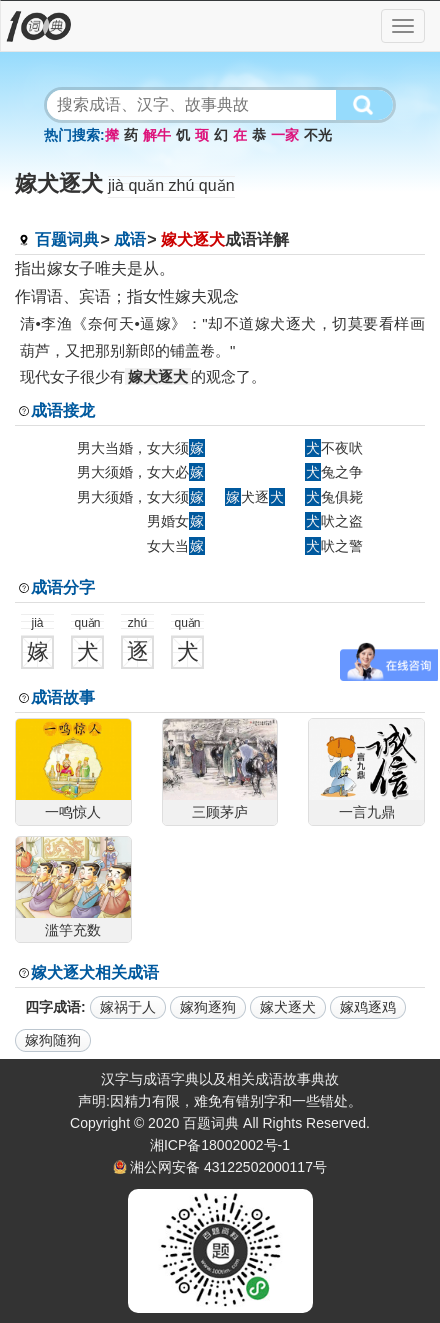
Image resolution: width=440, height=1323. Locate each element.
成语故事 (63, 697)
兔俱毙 (334, 497)
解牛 (157, 135)
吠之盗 (334, 521)
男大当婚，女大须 (141, 448)
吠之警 (334, 546)
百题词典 (67, 239)
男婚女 (176, 521)
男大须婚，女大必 (141, 472)
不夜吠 (334, 448)
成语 (130, 239)
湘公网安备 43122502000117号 (228, 1167)
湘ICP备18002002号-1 (220, 1145)
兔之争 (334, 472)
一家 (285, 135)
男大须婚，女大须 (141, 497)
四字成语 (53, 1007)
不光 (318, 135)
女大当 (176, 546)
